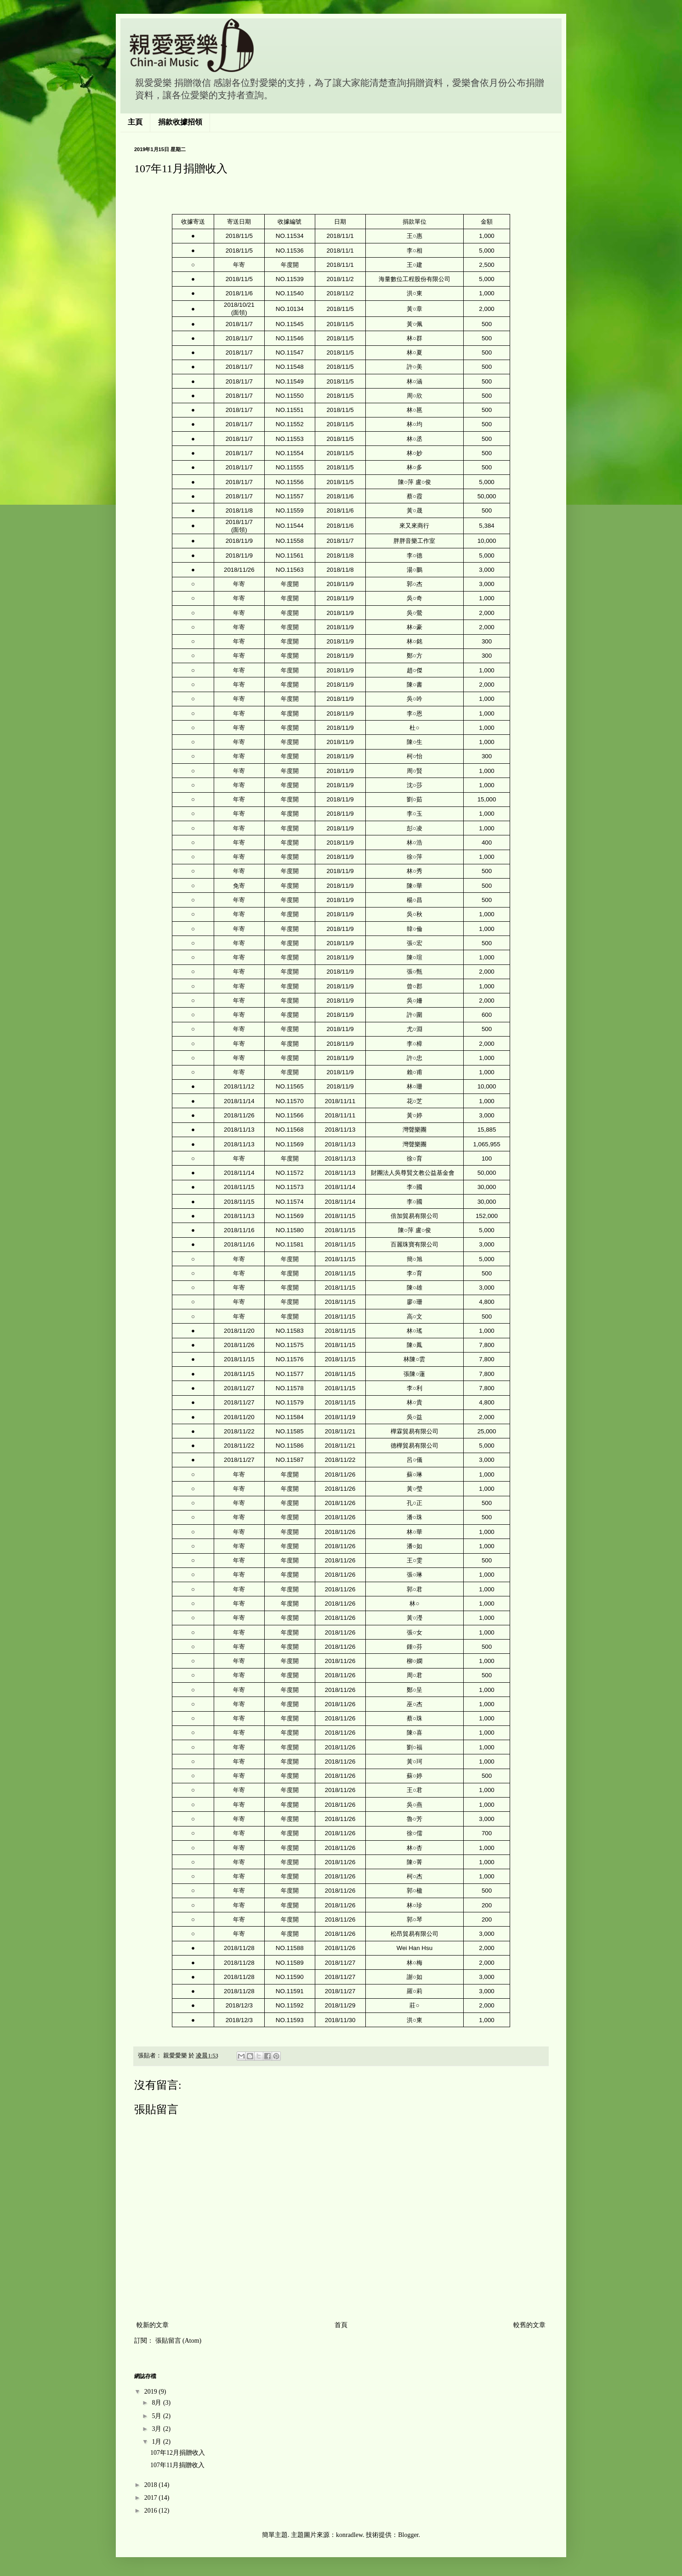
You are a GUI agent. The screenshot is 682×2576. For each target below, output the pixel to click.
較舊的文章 (529, 2325)
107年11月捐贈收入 (177, 2465)
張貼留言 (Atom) (178, 2340)
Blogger (408, 2534)
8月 (157, 2402)
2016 (151, 2510)
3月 (157, 2428)
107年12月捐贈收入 (177, 2452)
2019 (151, 2391)
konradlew (349, 2534)
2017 (151, 2497)
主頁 (135, 122)
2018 (151, 2484)
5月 (157, 2416)
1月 (157, 2441)
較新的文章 (152, 2325)
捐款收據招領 (180, 122)
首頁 (341, 2325)
